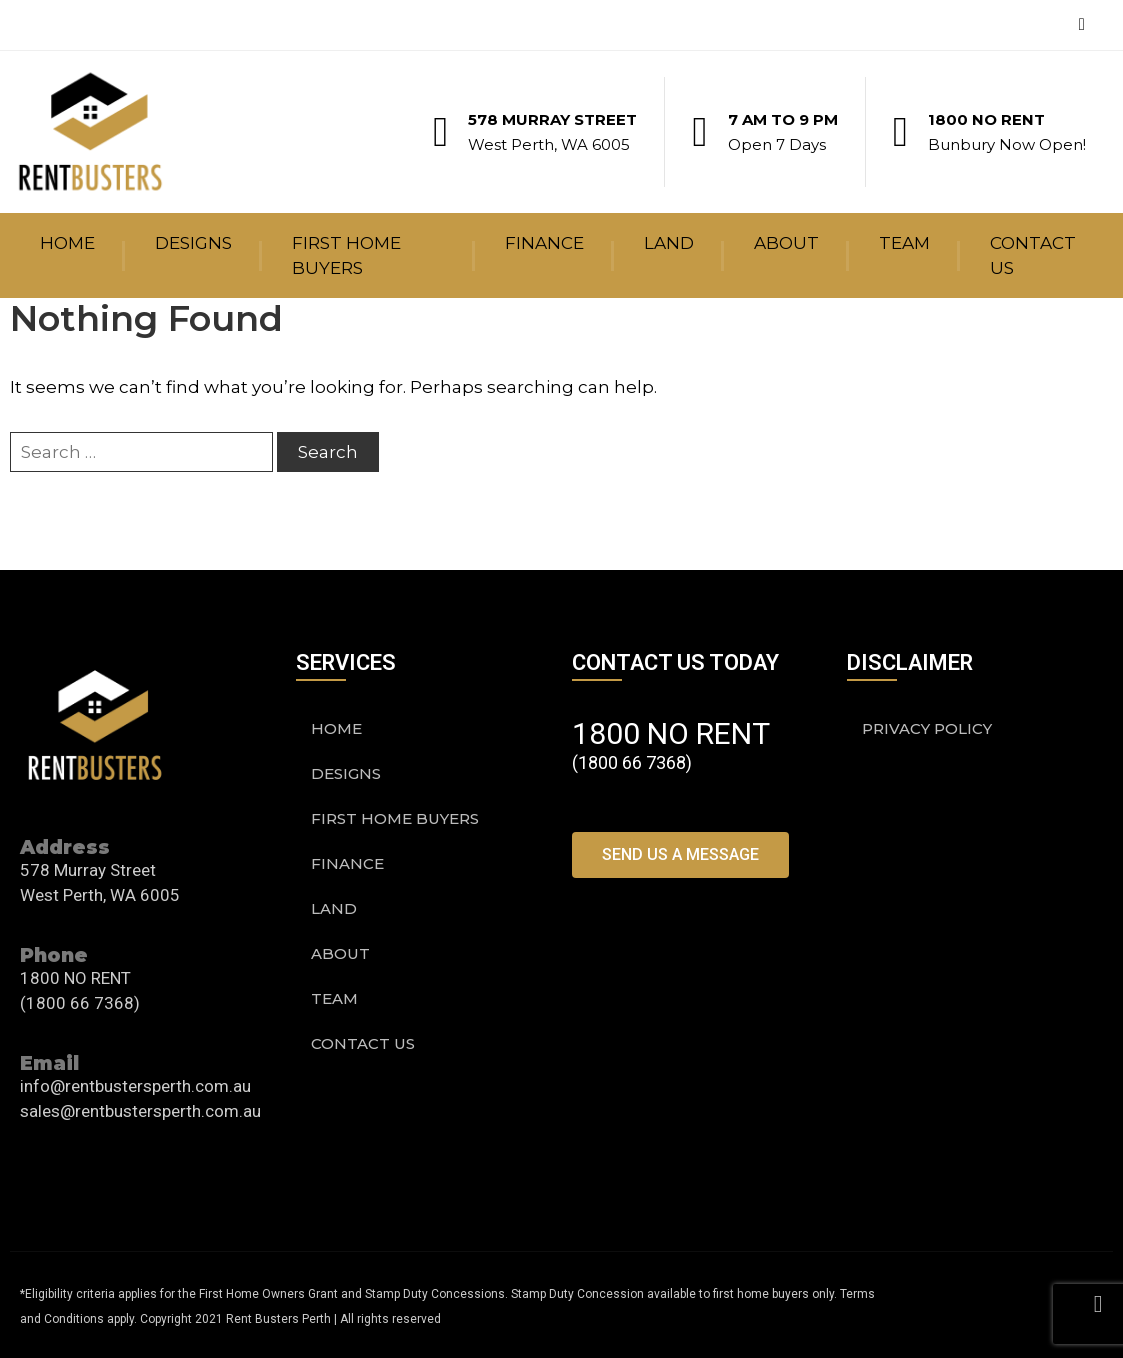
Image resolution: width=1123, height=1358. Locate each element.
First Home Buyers (346, 255)
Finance (544, 243)
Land (669, 243)
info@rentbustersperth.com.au (135, 1086)
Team (904, 243)
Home (67, 243)
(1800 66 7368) (80, 1003)
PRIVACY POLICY (927, 728)
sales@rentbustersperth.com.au (140, 1111)
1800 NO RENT (986, 119)
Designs (193, 243)
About (786, 243)
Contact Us (1033, 255)
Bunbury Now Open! (1007, 144)
